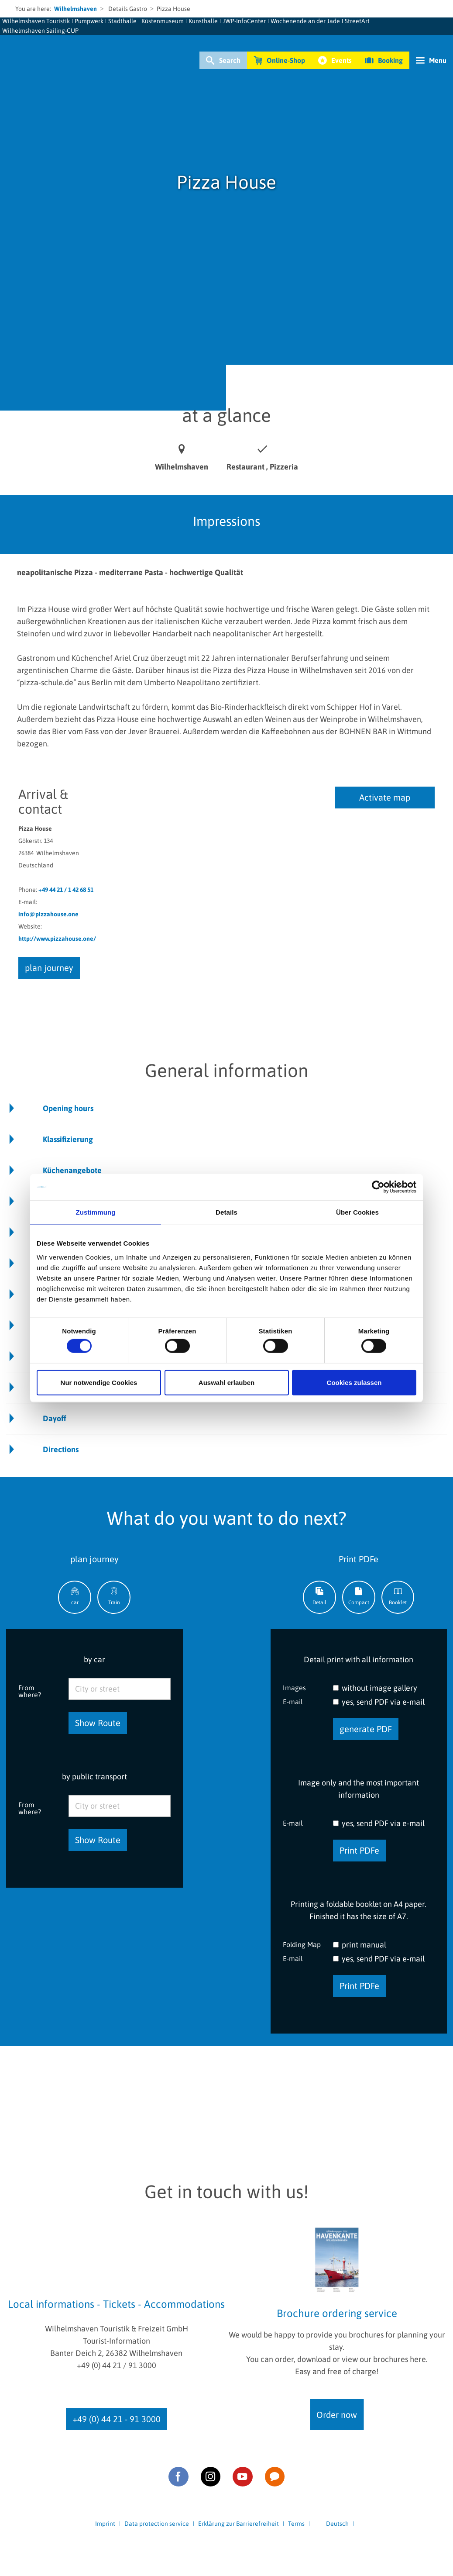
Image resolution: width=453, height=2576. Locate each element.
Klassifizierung (68, 1139)
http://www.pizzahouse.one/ (57, 938)
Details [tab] (226, 1212)
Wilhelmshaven (75, 8)
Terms (296, 2523)
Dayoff (54, 1418)
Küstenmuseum (162, 20)
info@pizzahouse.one (48, 914)
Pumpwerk (89, 20)
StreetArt (357, 20)
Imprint (105, 2523)
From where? (29, 1691)
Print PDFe (359, 1850)
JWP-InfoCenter (244, 20)
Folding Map (302, 1944)
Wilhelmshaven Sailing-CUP (40, 30)
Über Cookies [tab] (357, 1212)
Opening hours (68, 1108)
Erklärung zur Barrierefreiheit (238, 2523)
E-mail (293, 1701)
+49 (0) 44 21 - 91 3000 (116, 2419)
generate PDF (366, 1729)
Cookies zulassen (354, 1382)
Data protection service (156, 2523)
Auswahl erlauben (226, 1382)
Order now (336, 2415)
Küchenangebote (72, 1170)
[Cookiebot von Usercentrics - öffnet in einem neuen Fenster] (378, 1187)
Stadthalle (122, 20)
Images (294, 1687)
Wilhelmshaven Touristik (36, 20)
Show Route (97, 1723)
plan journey (49, 968)
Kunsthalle (203, 20)
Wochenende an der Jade (305, 20)
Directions (61, 1449)
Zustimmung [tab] (96, 1212)
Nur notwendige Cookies (99, 1382)
